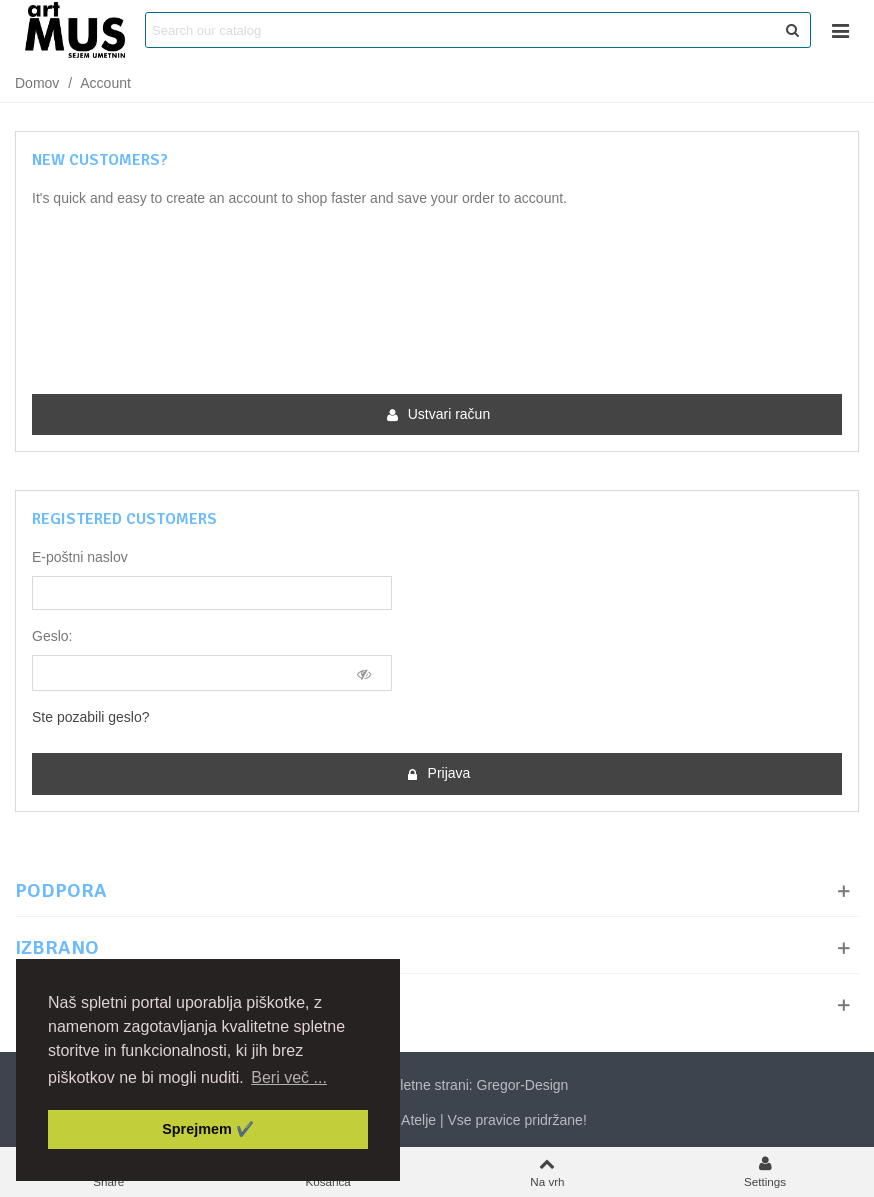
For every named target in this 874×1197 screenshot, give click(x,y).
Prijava (438, 773)
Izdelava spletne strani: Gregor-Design (437, 1083)
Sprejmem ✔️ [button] (208, 1129)
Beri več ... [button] (289, 1077)
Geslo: (52, 636)
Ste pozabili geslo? (91, 717)
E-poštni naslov (80, 557)
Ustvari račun (438, 414)
